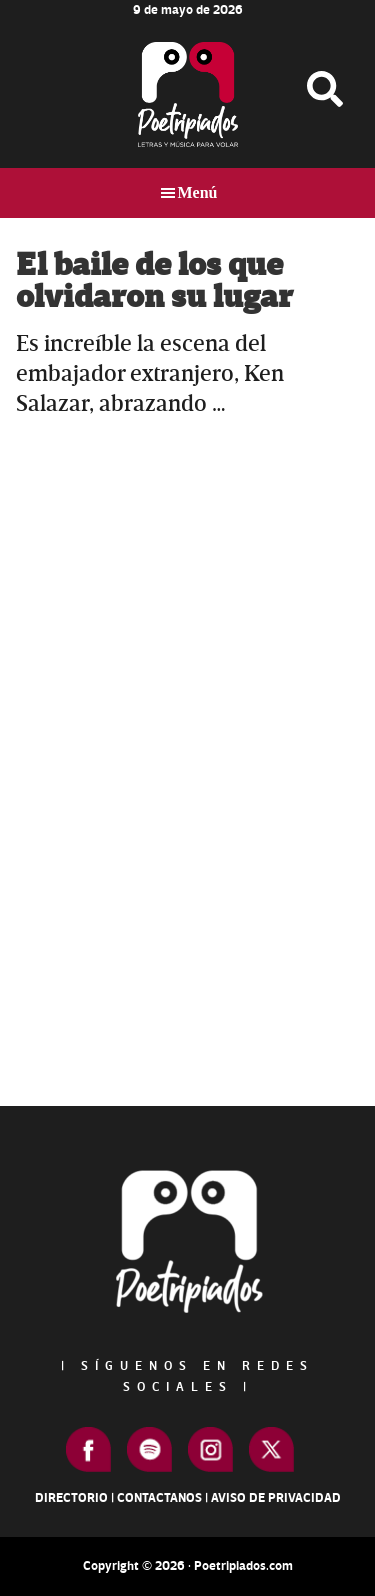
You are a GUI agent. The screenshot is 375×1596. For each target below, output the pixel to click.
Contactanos (159, 1498)
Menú (198, 192)
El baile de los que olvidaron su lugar (154, 281)
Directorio (71, 1498)
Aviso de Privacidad (276, 1498)
